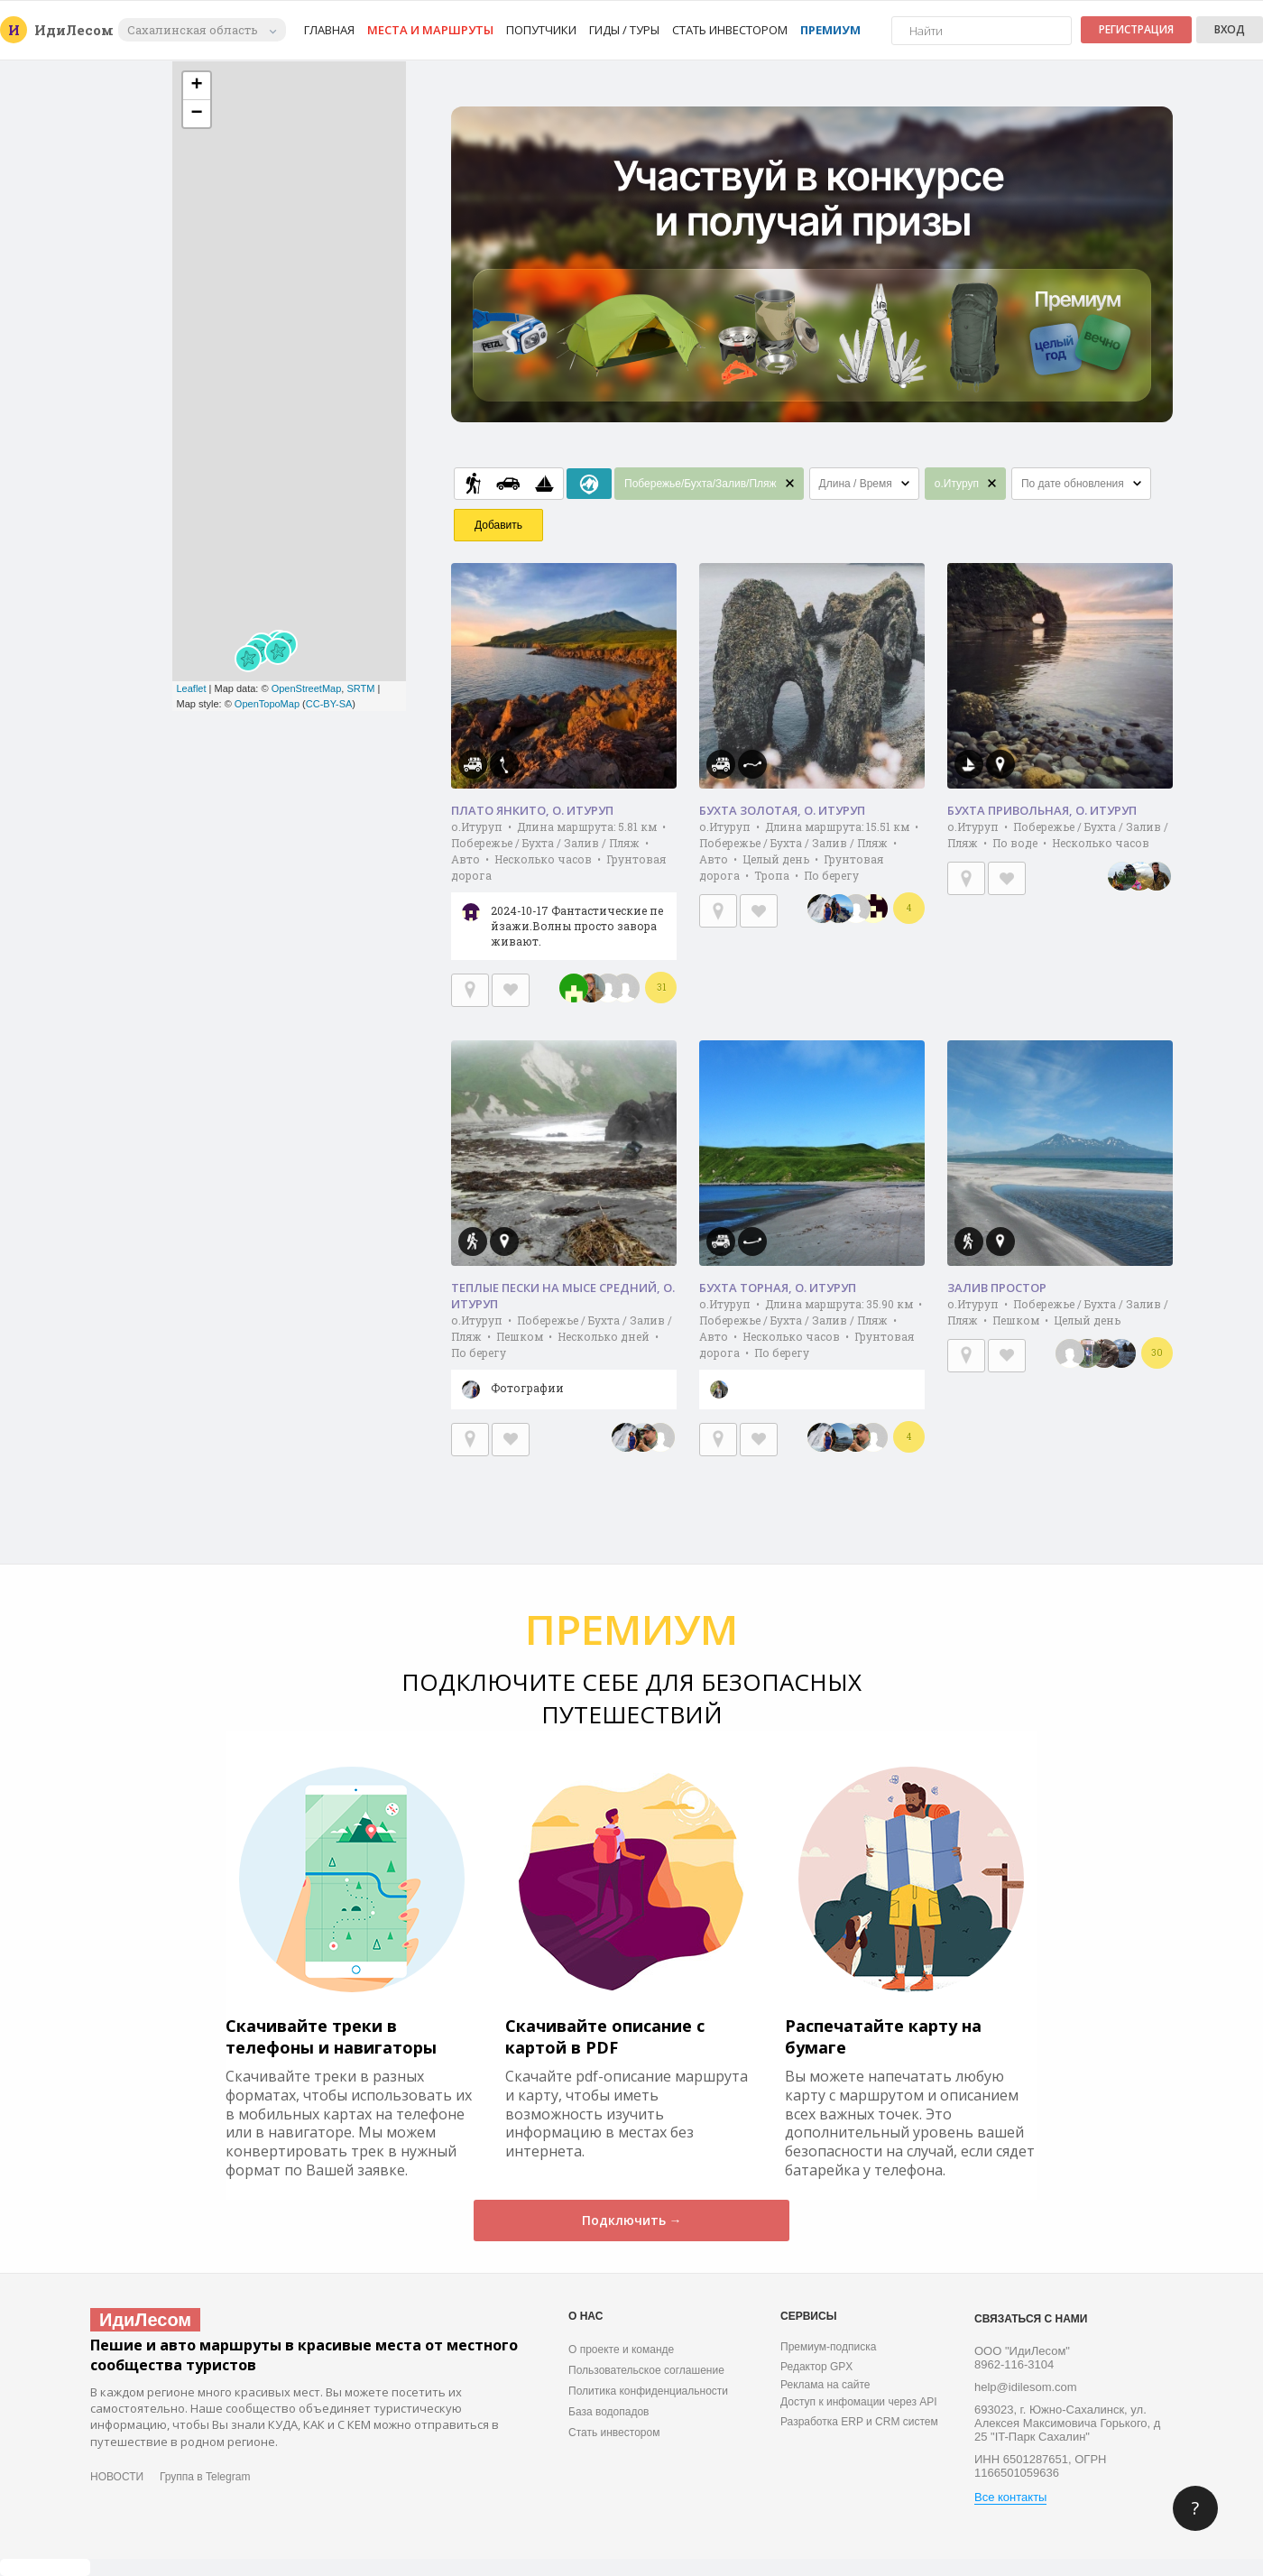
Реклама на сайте (825, 2384)
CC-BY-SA (329, 703)
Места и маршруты (430, 30)
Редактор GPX (816, 2366)
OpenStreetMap (307, 688)
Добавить (498, 525)
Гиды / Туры (624, 30)
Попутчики (541, 30)
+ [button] (196, 85)
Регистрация (1136, 29)
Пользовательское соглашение (646, 2370)
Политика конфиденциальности (648, 2391)
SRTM (360, 688)
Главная (329, 30)
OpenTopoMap (267, 703)
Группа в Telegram (205, 2476)
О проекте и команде (621, 2349)
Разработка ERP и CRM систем (859, 2421)
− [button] (196, 113)
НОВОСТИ (116, 2476)
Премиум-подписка (828, 2347)
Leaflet (192, 688)
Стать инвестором (730, 30)
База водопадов (608, 2411)
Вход (1229, 29)
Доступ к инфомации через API (858, 2402)
